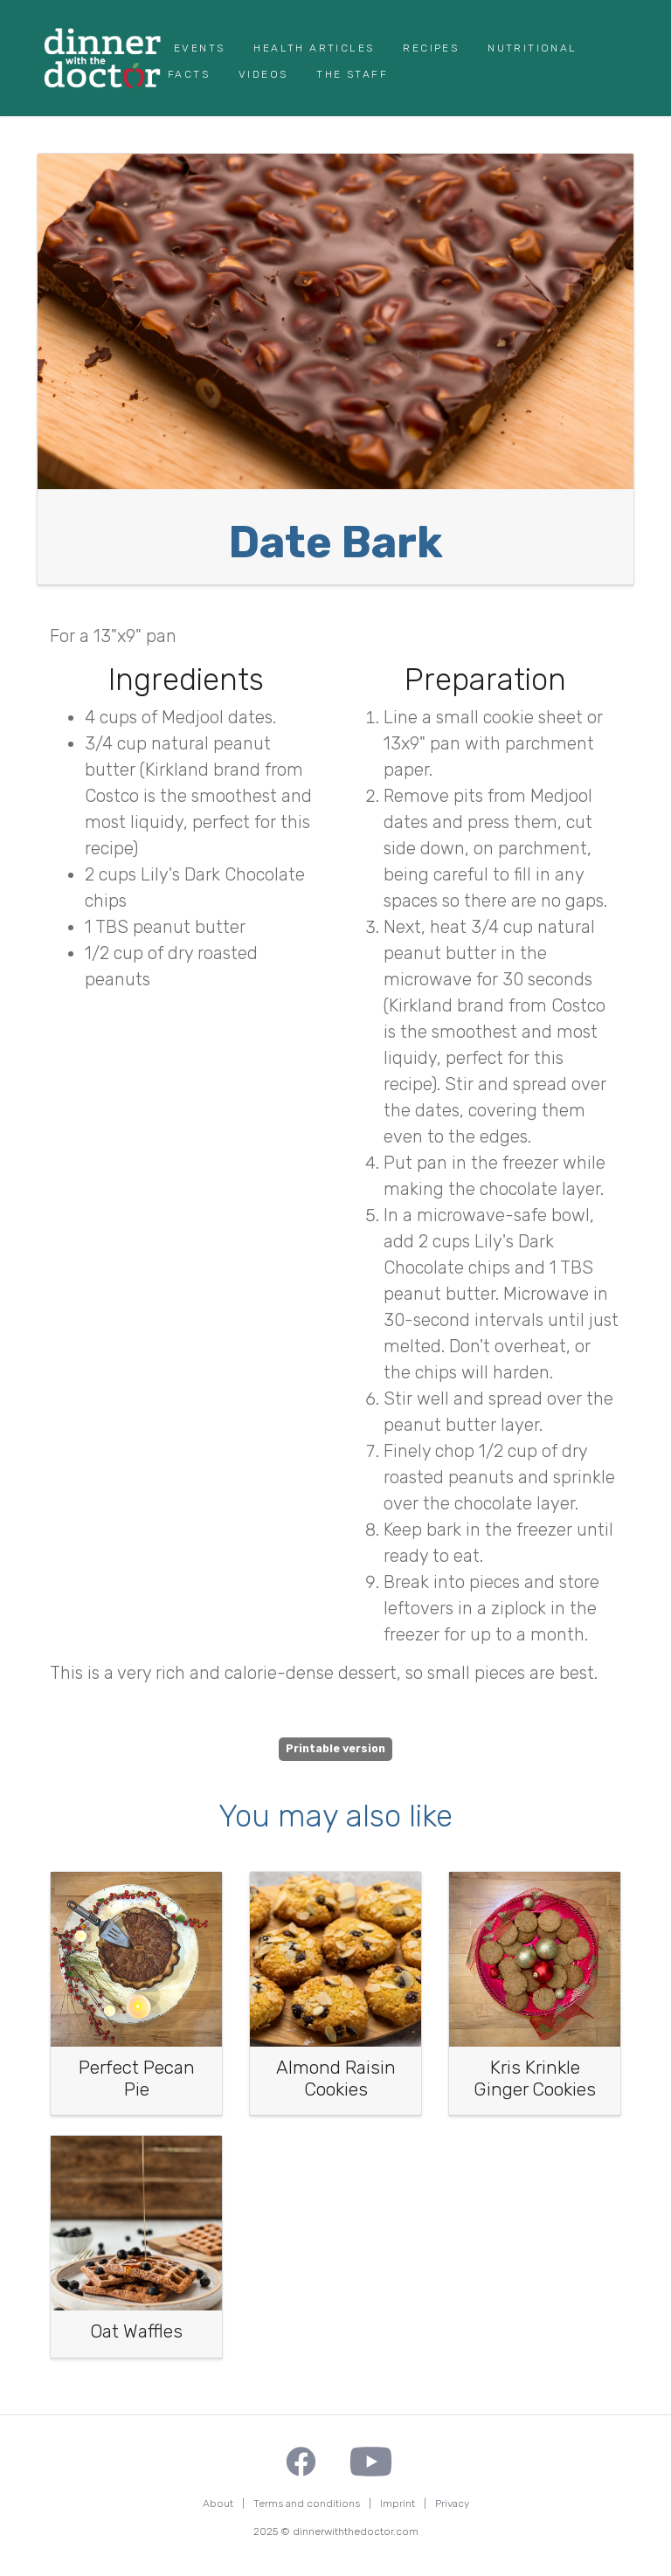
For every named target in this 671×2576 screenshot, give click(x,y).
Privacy (452, 2503)
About (218, 2503)
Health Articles (313, 48)
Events (199, 48)
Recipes (431, 48)
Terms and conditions (306, 2503)
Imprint (397, 2503)
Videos (263, 74)
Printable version (335, 1749)
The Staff (352, 74)
